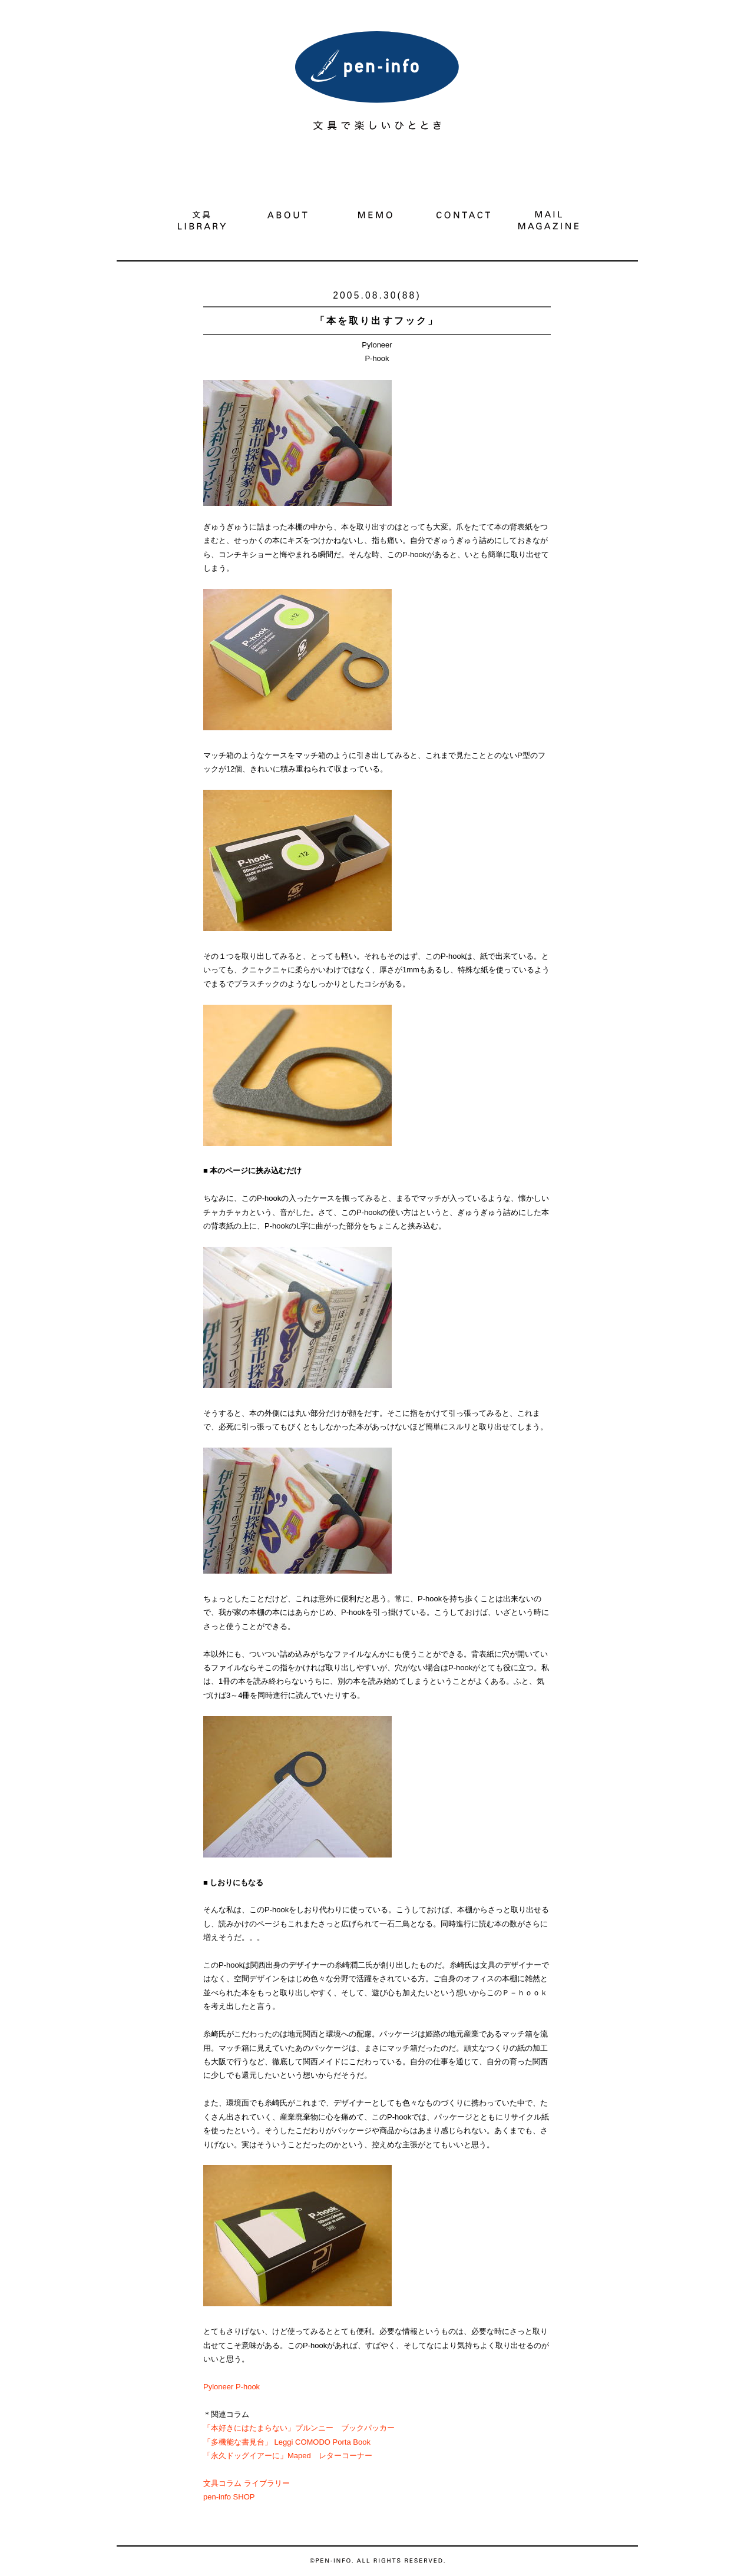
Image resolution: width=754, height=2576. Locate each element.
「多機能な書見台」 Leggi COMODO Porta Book (287, 2442)
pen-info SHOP (228, 2496)
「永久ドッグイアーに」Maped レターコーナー (287, 2455)
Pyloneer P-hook (231, 2386)
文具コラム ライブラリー (246, 2483)
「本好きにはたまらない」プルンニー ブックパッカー (299, 2427)
